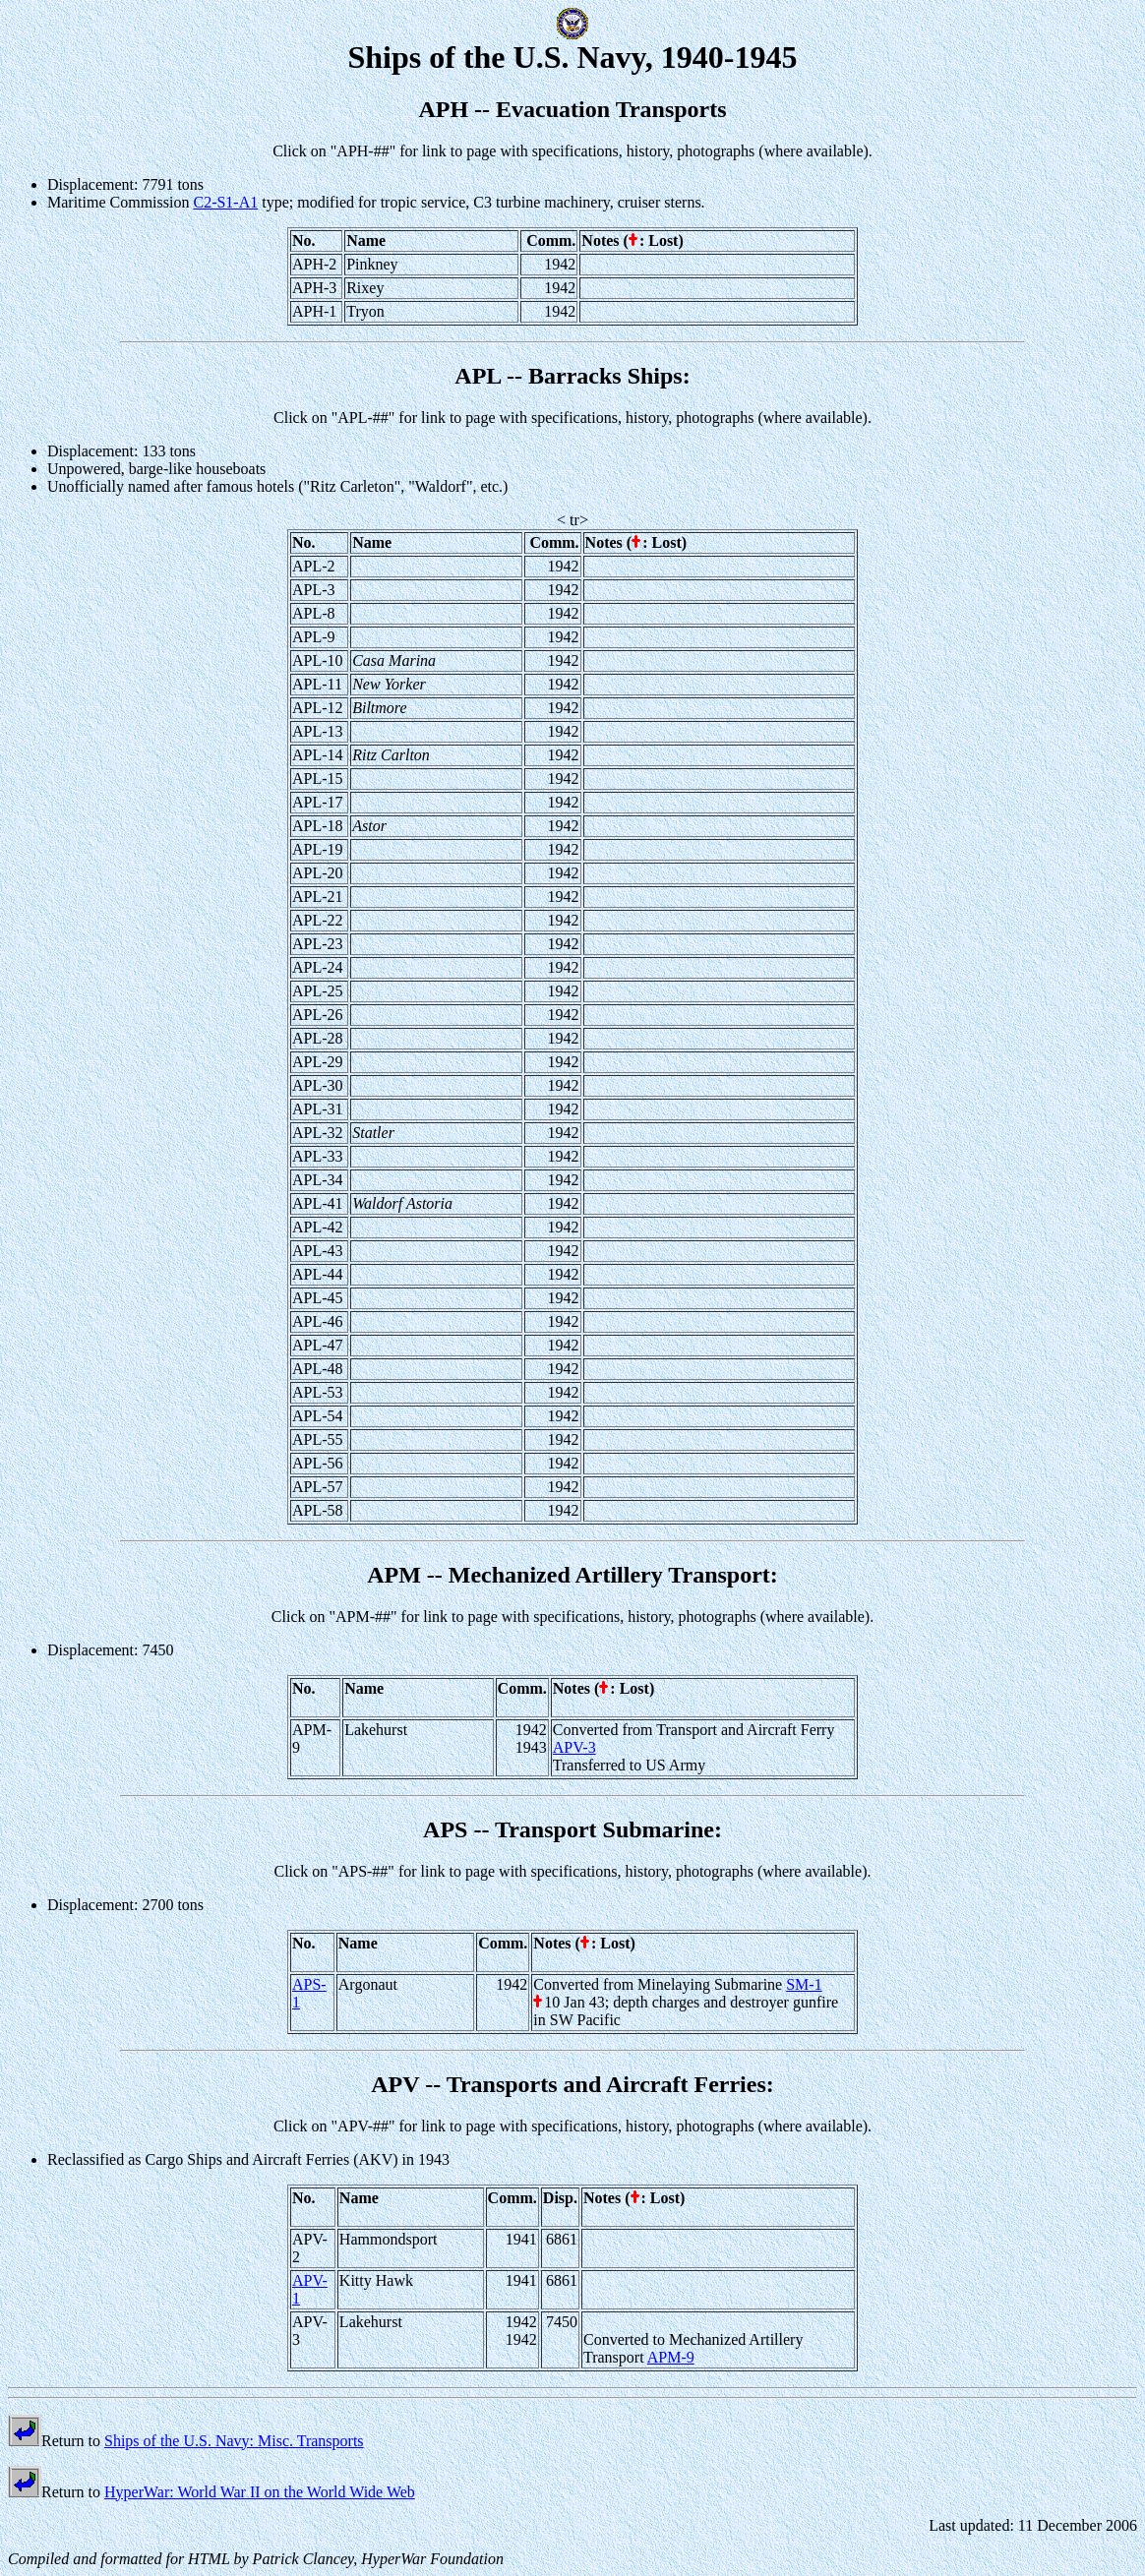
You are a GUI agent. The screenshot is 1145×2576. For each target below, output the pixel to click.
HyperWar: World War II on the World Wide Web (259, 2492)
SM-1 (803, 1984)
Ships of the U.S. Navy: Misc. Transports (234, 2440)
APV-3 (574, 1747)
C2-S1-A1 (225, 202)
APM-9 (670, 2357)
